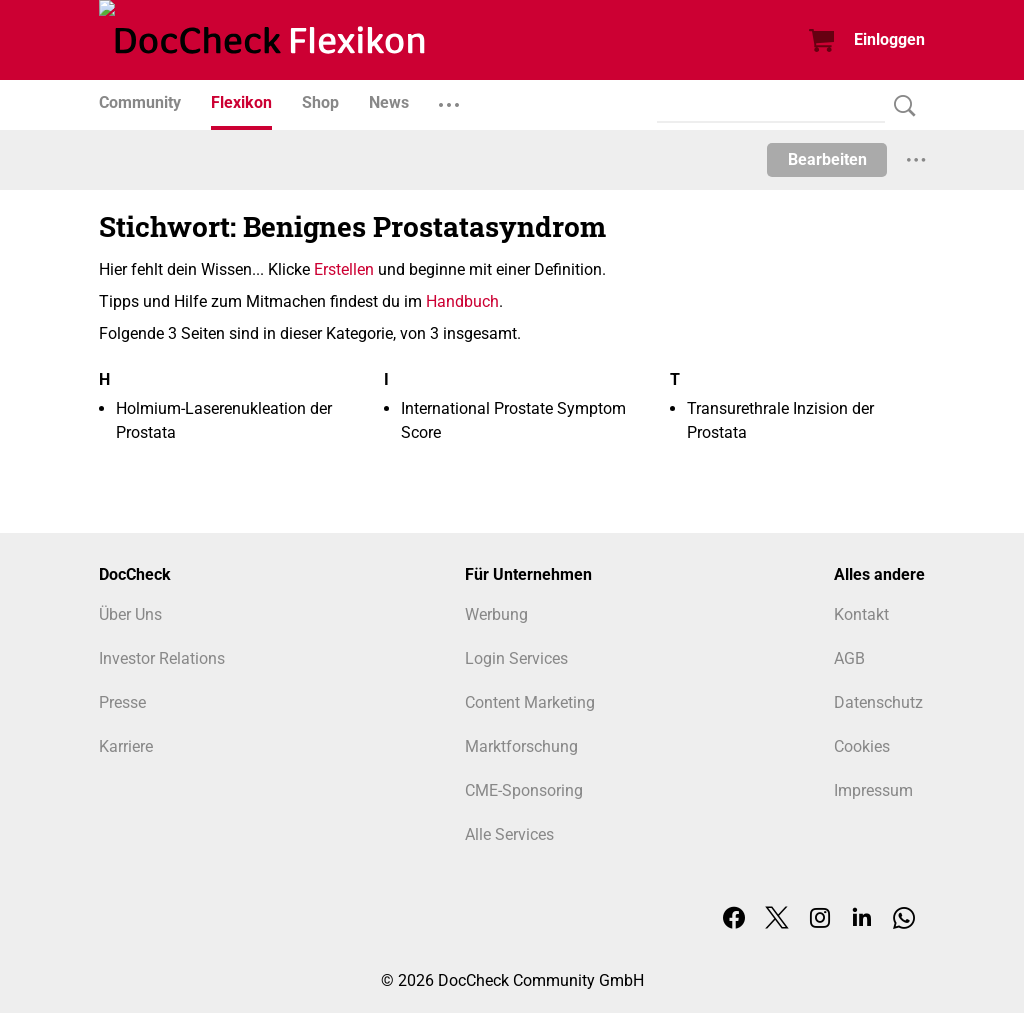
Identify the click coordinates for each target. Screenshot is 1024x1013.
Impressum (873, 790)
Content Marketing (530, 702)
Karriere (126, 746)
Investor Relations (162, 658)
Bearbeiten (827, 159)
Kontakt (861, 614)
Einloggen (889, 39)
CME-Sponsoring (524, 790)
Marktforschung (521, 746)
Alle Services (509, 834)
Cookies (862, 746)
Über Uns (130, 614)
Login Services (516, 658)
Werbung (496, 614)
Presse (122, 702)
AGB (849, 658)
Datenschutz (878, 702)
